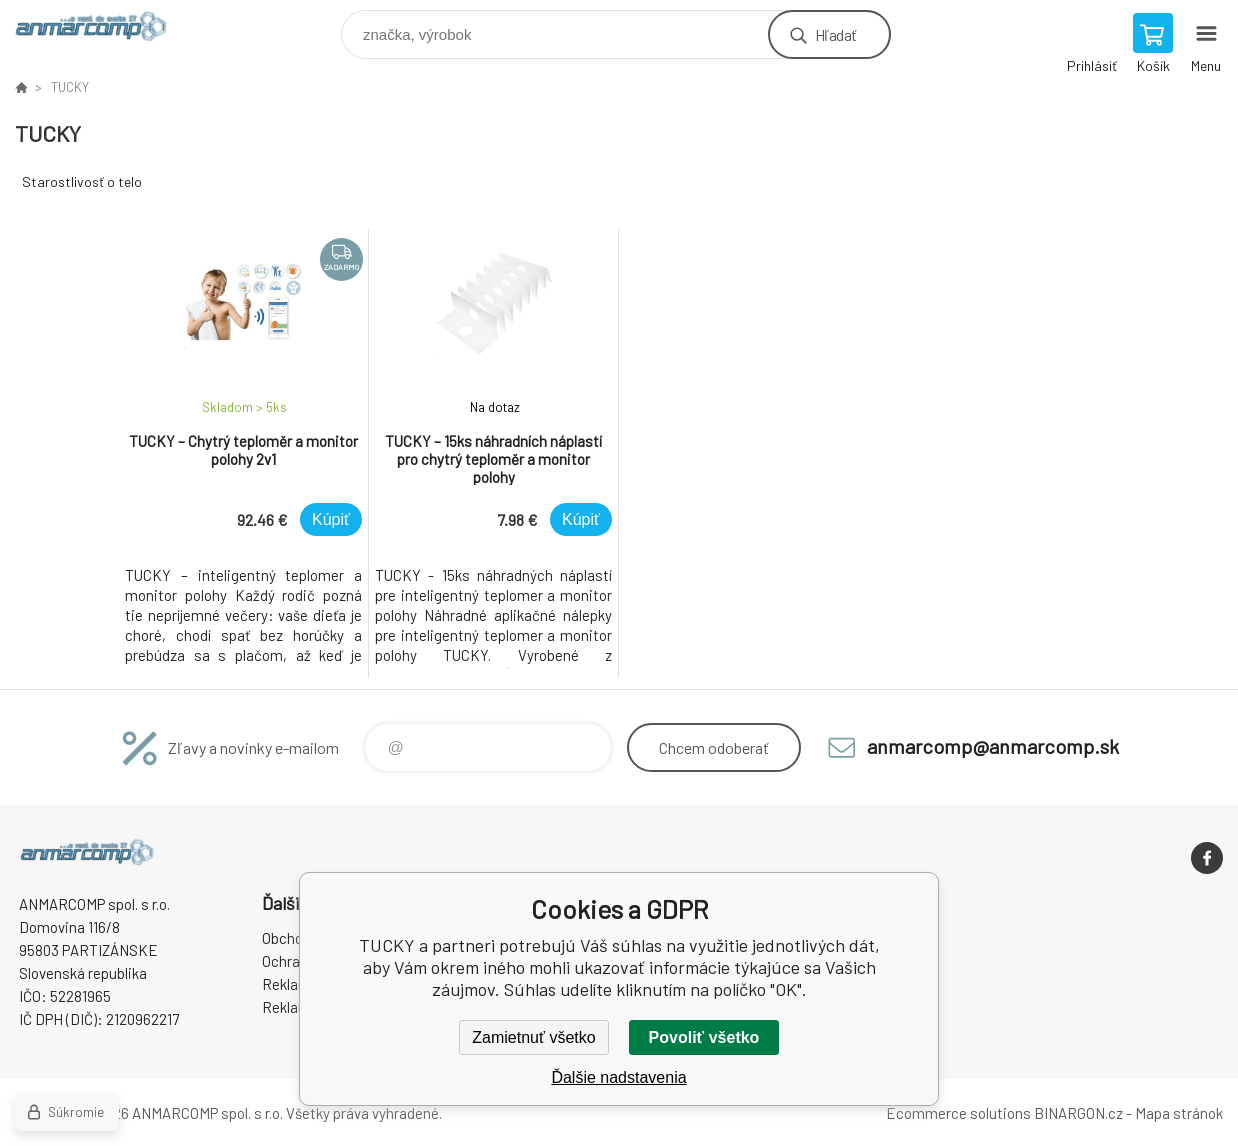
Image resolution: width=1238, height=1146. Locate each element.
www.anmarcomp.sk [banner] (103, 29)
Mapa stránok (1179, 1113)
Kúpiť (331, 519)
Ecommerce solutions (958, 1113)
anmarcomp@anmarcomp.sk (993, 746)
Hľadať (835, 34)
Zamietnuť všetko (533, 1037)
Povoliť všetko (704, 1037)
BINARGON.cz (1078, 1113)
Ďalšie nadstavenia (618, 1077)
